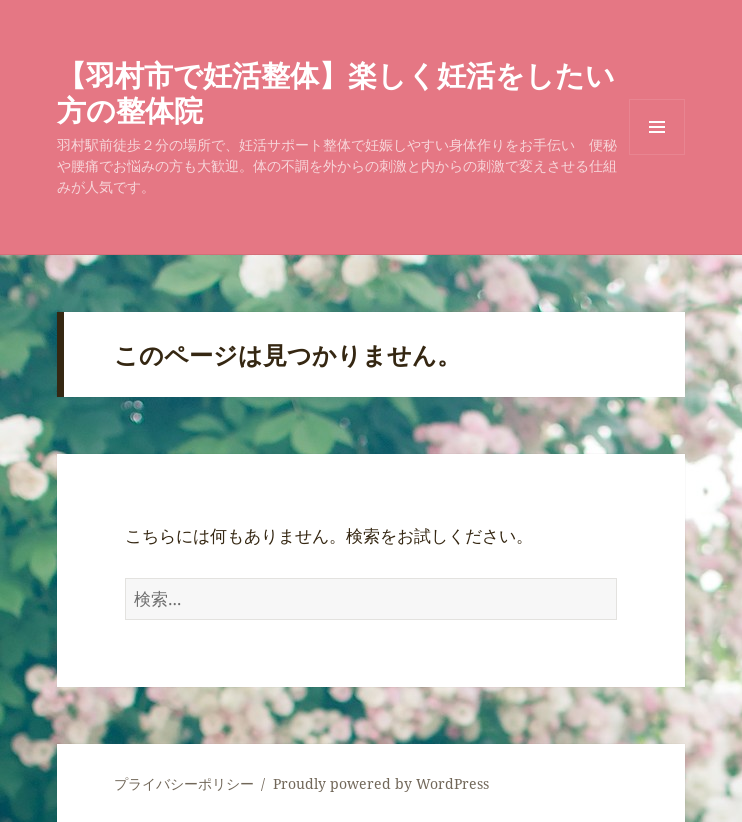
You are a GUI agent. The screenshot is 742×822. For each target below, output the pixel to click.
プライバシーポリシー (184, 783)
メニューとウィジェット (657, 154)
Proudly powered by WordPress (381, 783)
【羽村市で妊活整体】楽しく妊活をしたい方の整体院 (336, 92)
